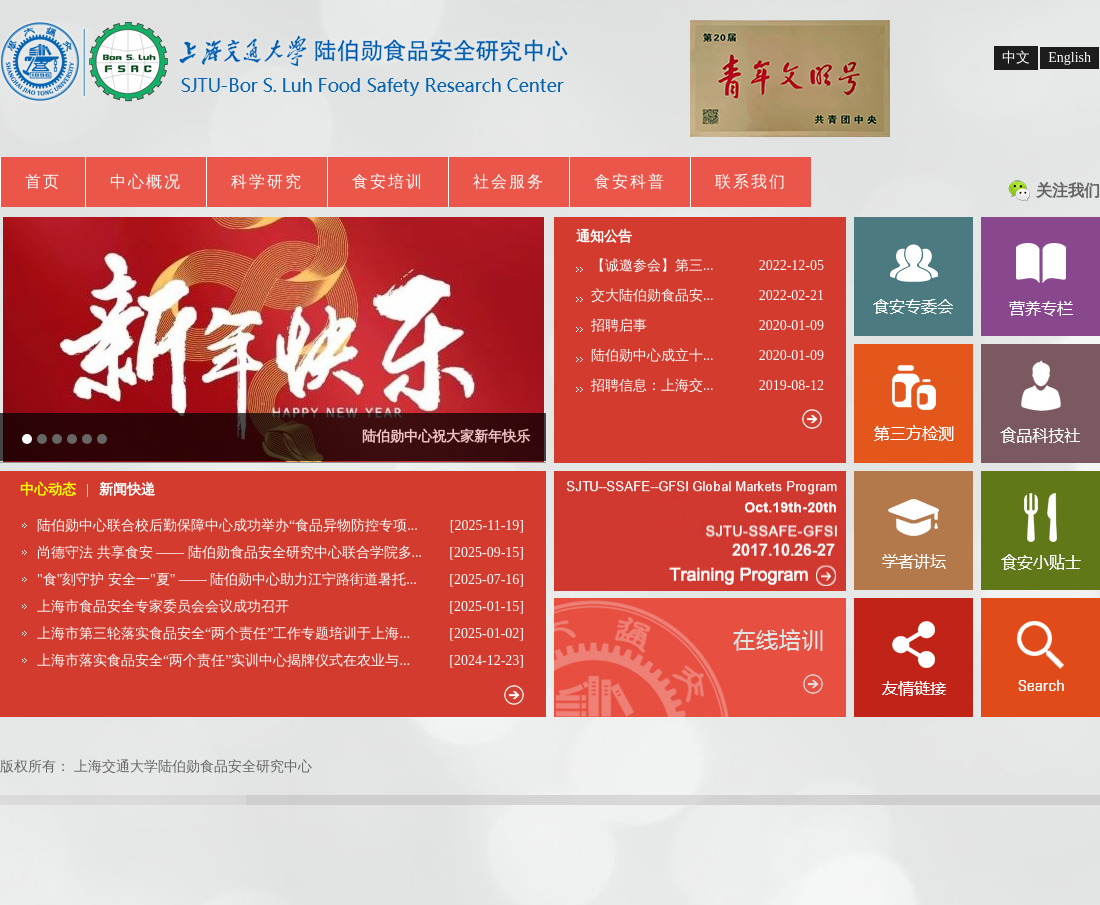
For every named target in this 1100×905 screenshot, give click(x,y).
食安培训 (388, 181)
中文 (1016, 57)
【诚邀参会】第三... (652, 265)
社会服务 (509, 181)
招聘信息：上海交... (652, 385)
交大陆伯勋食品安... (652, 295)
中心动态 (48, 489)
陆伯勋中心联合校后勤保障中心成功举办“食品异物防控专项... (227, 525)
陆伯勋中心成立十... (652, 355)
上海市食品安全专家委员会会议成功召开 (163, 606)
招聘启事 (619, 325)
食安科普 (630, 181)
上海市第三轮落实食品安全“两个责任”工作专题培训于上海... (223, 633)
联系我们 (751, 181)
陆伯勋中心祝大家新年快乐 (446, 436)
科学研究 (267, 181)
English (1069, 57)
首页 (43, 181)
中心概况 (146, 181)
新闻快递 (127, 489)
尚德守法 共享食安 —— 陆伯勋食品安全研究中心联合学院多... (229, 552)
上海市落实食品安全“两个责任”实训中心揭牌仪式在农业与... (223, 660)
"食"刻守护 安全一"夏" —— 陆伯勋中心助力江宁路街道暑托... (227, 579)
